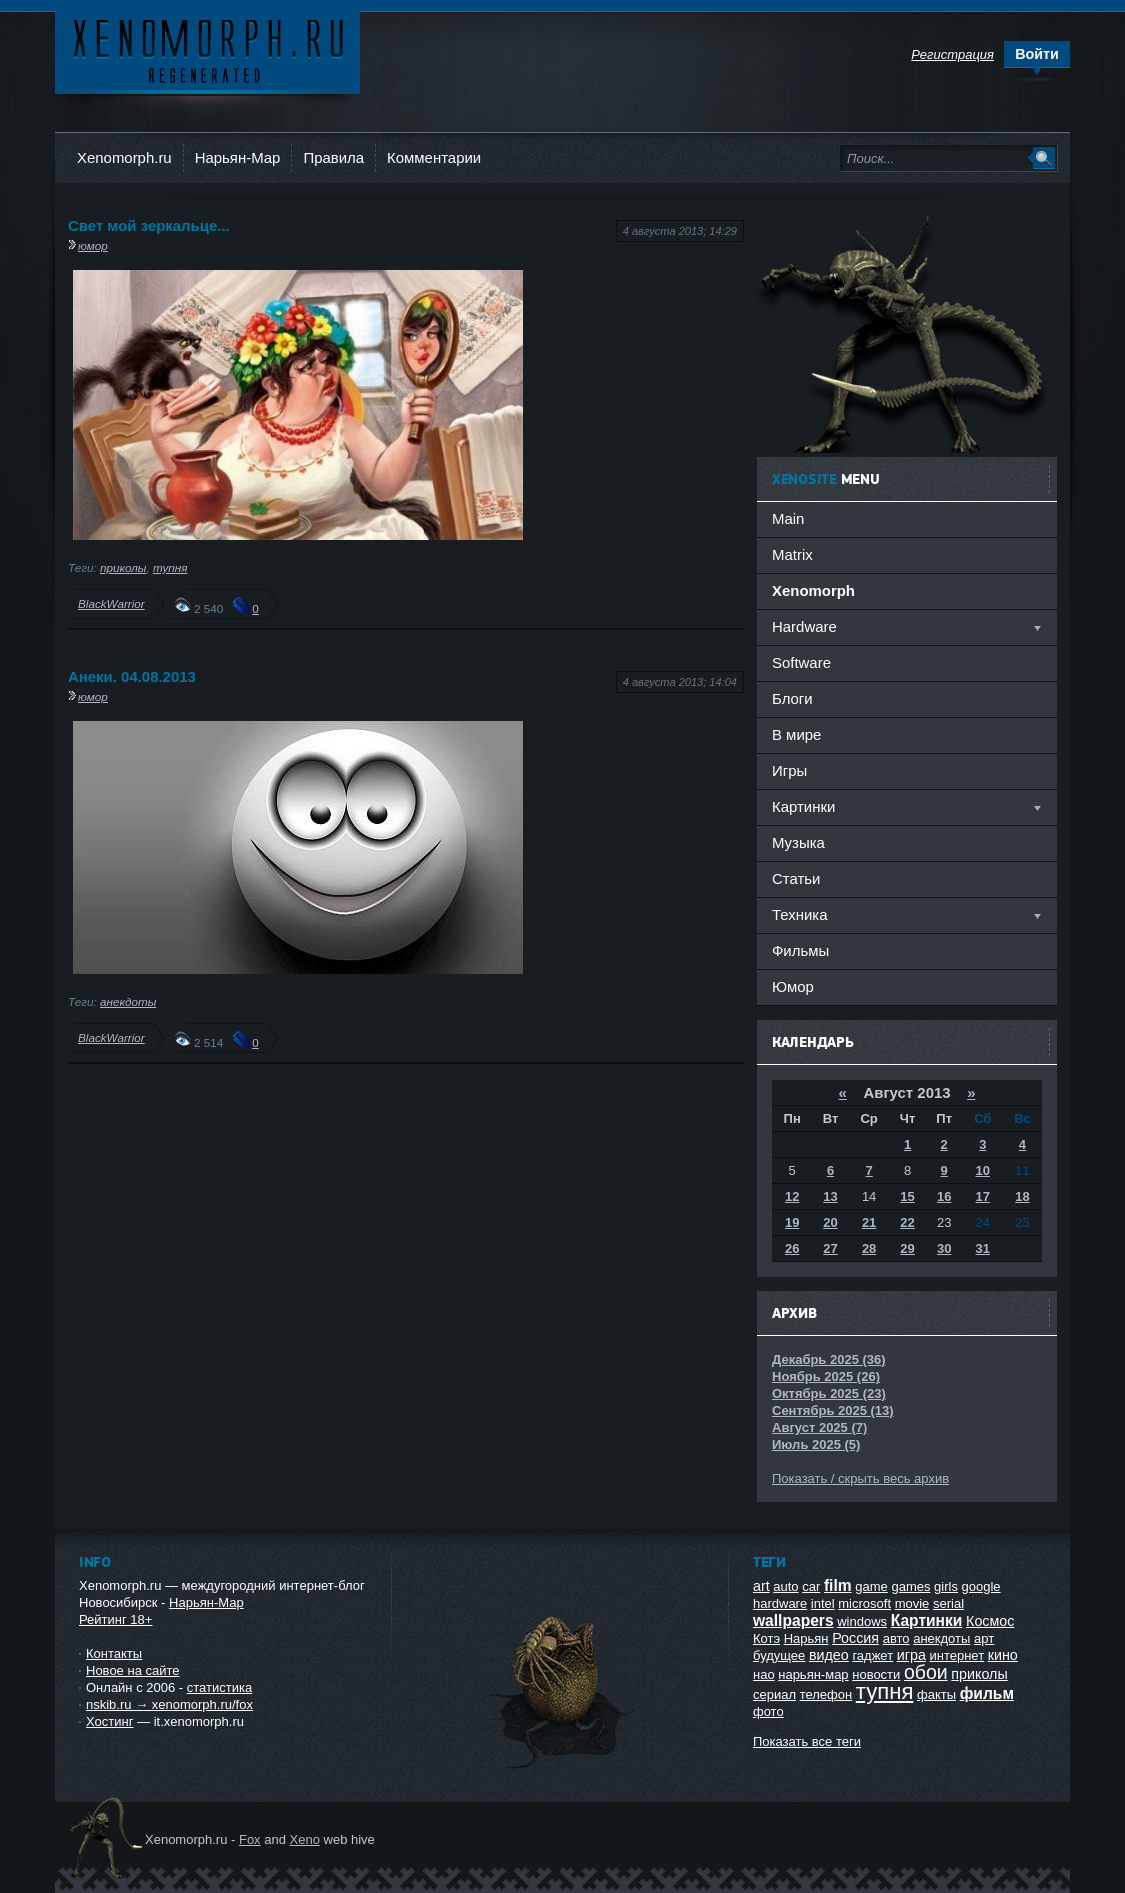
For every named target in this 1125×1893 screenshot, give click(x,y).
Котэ (766, 1638)
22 (907, 1222)
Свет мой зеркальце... (149, 225)
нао (764, 1674)
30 (944, 1248)
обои (926, 1672)
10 (983, 1170)
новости (876, 1674)
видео (829, 1655)
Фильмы (800, 950)
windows (862, 1621)
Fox (250, 1839)
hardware (780, 1603)
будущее (779, 1655)
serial (948, 1603)
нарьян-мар (813, 1674)
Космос (990, 1621)
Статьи (796, 878)
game (871, 1586)
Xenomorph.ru (124, 157)
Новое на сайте (133, 1670)
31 (983, 1248)
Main (788, 518)
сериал (774, 1694)
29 (907, 1248)
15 (907, 1196)
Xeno (305, 1839)
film (838, 1585)
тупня (170, 567)
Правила (333, 157)
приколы (123, 567)
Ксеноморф (207, 49)
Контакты (114, 1653)
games (910, 1586)
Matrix (792, 554)
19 (792, 1222)
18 (1022, 1196)
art (761, 1586)
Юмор (793, 986)
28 (869, 1248)
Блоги (792, 698)
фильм (987, 1693)
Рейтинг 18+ (115, 1619)
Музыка (798, 842)
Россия (855, 1638)
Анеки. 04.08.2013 (132, 676)
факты (936, 1694)
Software (801, 662)
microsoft (864, 1603)
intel (823, 1603)
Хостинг (109, 1721)
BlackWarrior (111, 603)
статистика (219, 1687)
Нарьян (806, 1638)
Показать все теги (807, 1741)
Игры (789, 770)
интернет (956, 1655)
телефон (826, 1694)
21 (869, 1222)
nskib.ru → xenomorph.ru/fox (169, 1704)
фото (768, 1711)
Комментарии (434, 157)
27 (830, 1248)
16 (944, 1196)
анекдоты (128, 1001)
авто (896, 1638)
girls (946, 1586)
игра (911, 1655)
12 (792, 1196)
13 (830, 1196)
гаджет (872, 1655)
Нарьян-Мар (238, 157)
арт (984, 1638)
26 (792, 1248)
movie (912, 1603)
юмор (93, 245)
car (811, 1586)
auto (785, 1586)
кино (1003, 1655)
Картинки (927, 1620)
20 (830, 1222)
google (981, 1586)
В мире (796, 734)
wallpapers (793, 1620)
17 (983, 1196)
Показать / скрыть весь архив (860, 1478)
